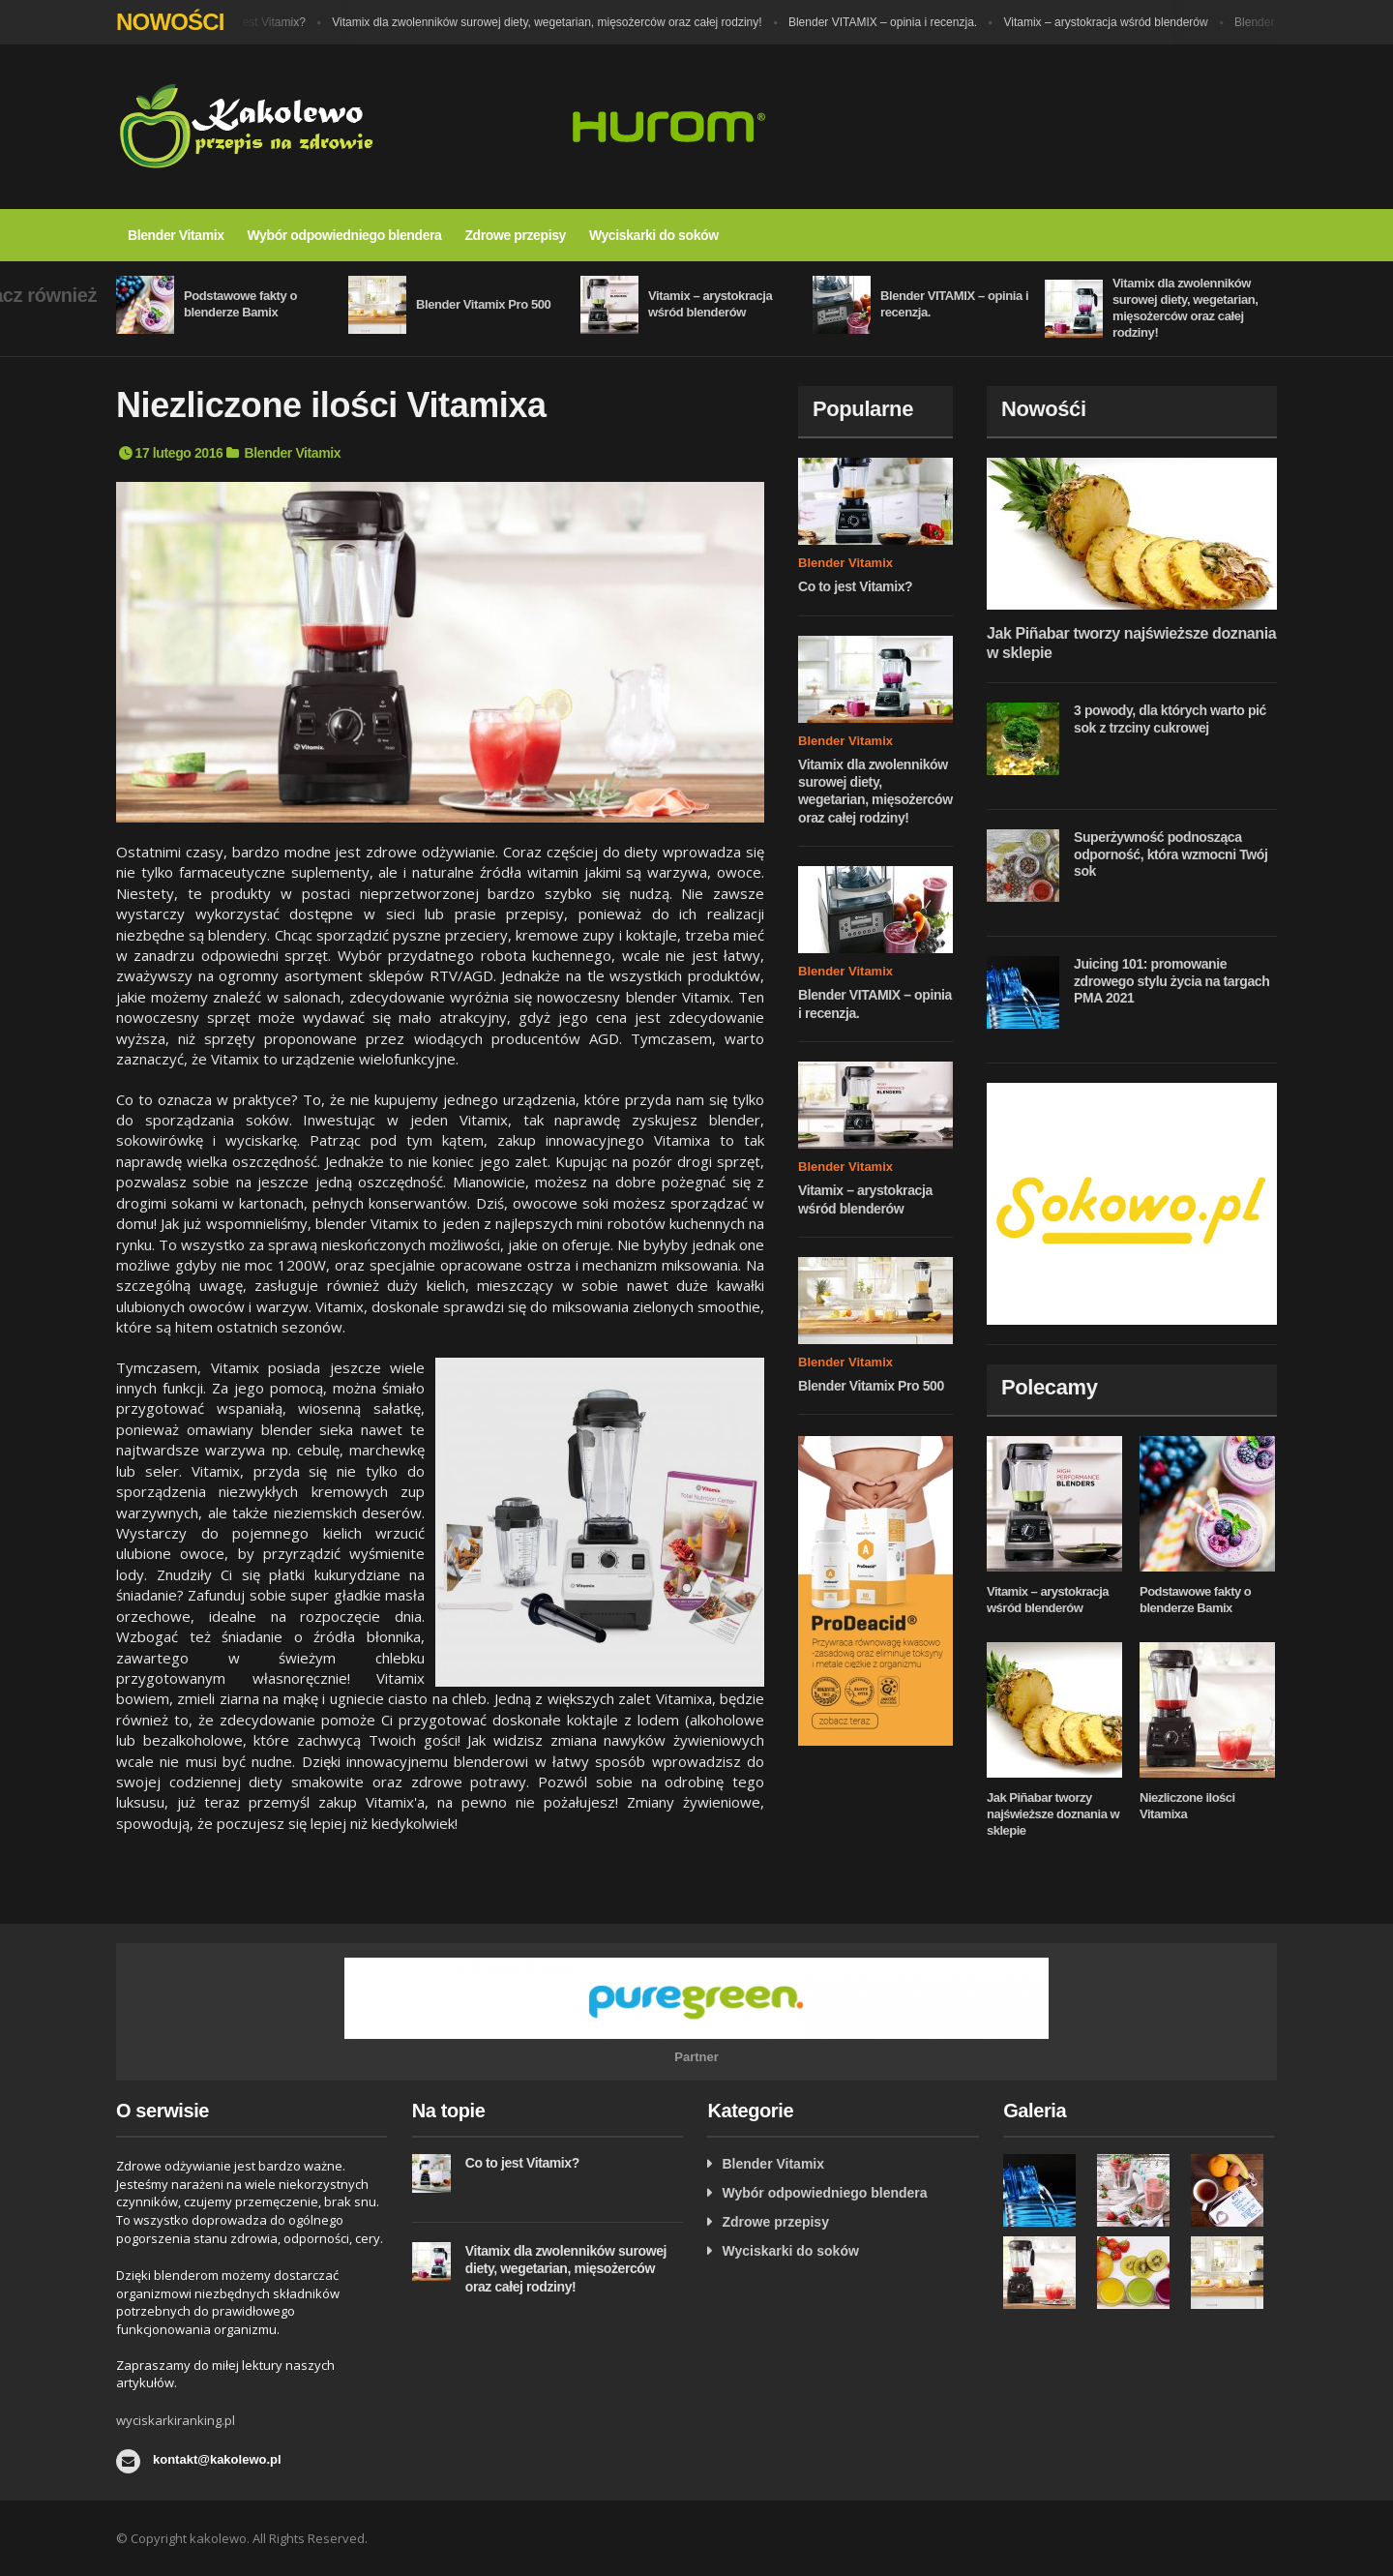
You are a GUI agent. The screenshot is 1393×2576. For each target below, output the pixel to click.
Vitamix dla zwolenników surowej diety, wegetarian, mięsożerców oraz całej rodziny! (558, 22)
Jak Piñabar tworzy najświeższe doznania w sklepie (1053, 1814)
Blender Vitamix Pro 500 (483, 304)
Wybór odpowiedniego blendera (345, 235)
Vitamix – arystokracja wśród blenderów (1118, 22)
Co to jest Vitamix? (269, 22)
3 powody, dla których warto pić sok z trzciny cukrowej (1170, 719)
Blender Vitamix (176, 235)
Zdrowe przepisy (514, 235)
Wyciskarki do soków (654, 235)
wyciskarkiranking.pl (175, 2420)
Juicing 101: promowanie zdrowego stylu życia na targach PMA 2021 (1171, 980)
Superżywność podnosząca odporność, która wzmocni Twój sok (1171, 854)
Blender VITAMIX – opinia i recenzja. (894, 22)
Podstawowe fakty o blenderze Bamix (240, 303)
